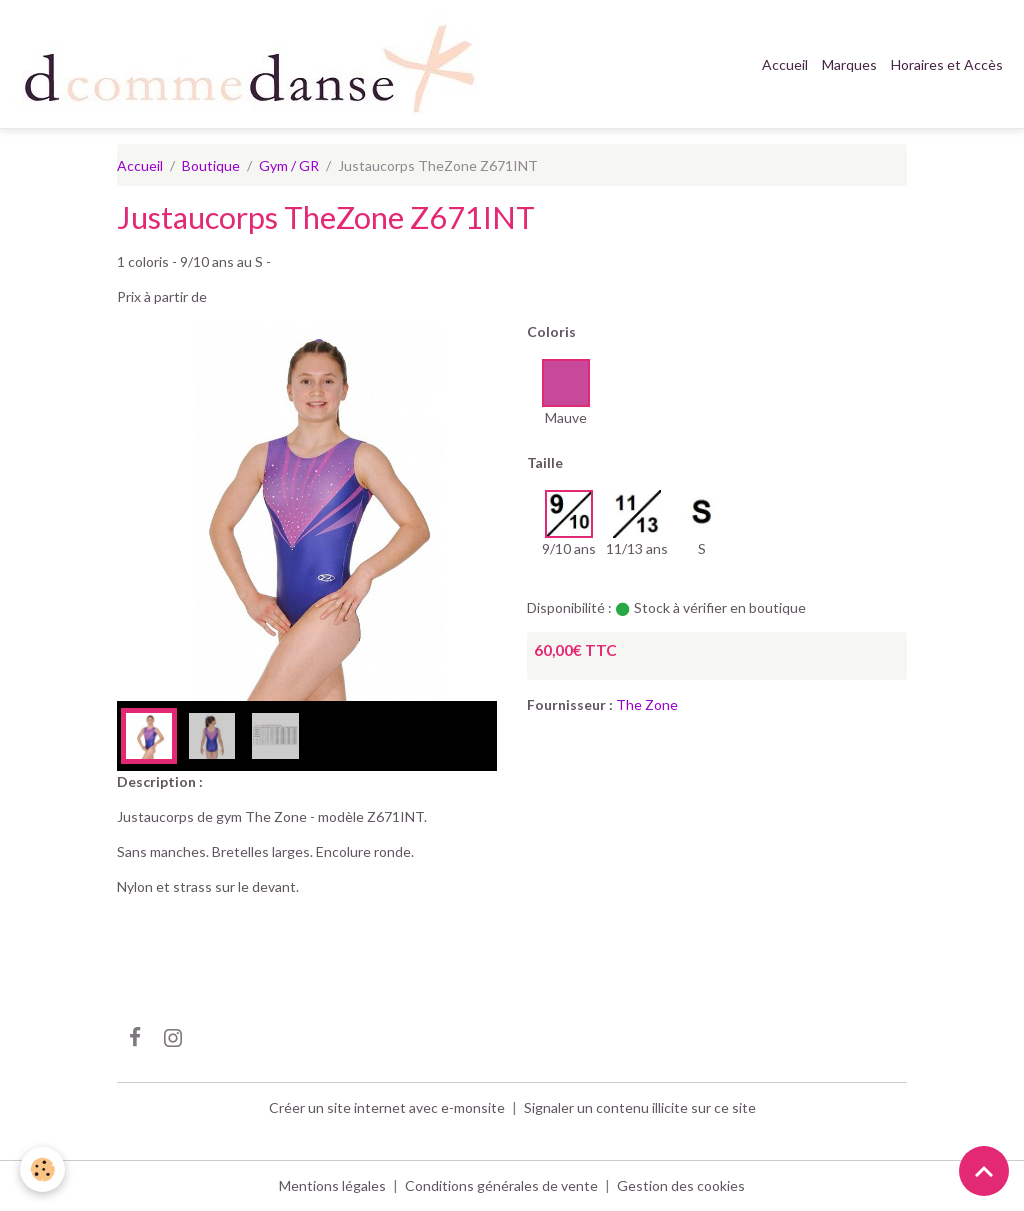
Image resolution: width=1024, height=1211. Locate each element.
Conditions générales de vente (501, 1185)
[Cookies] (42, 1169)
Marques (849, 64)
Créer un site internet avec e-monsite (387, 1107)
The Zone (647, 704)
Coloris (551, 331)
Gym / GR (289, 165)
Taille (545, 462)
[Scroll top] (984, 1171)
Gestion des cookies (681, 1185)
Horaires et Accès (947, 64)
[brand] (253, 64)
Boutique (211, 165)
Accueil (785, 64)
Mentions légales (332, 1185)
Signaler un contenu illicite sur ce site (640, 1107)
